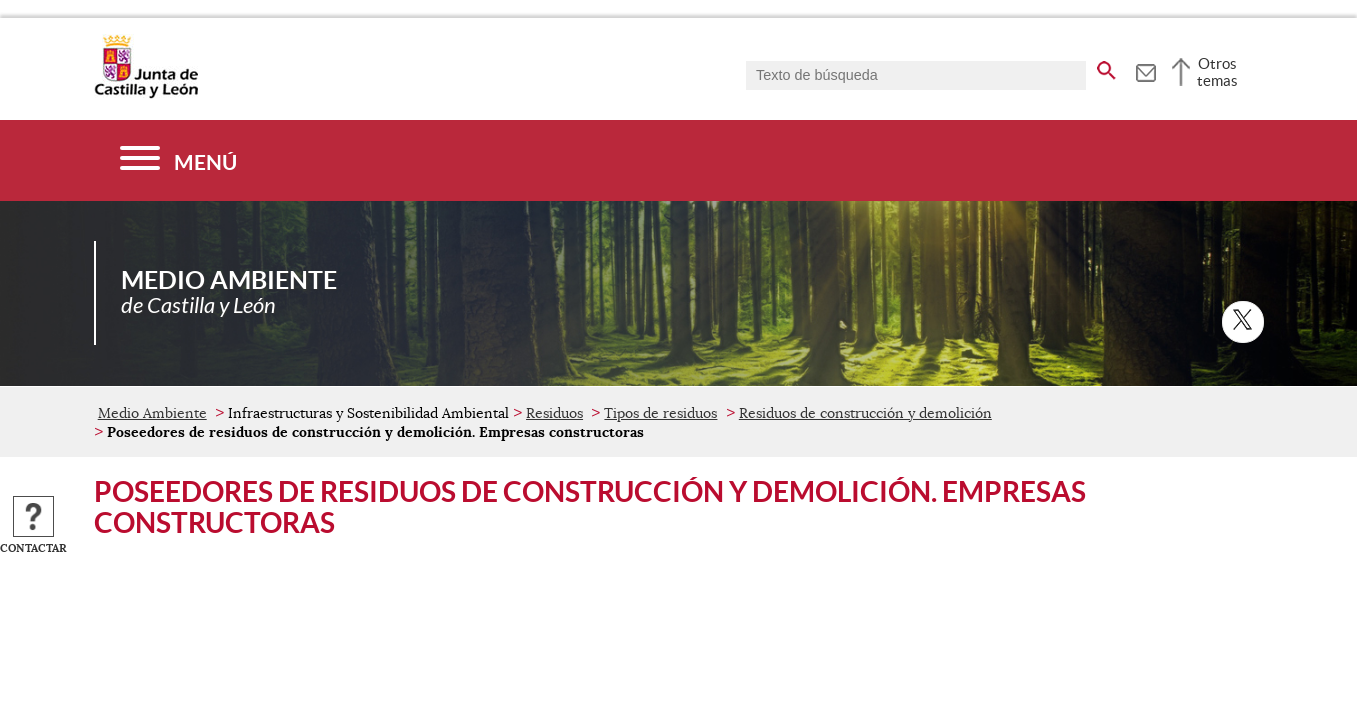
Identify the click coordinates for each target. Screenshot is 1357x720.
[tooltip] (1145, 70)
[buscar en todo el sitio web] (1106, 67)
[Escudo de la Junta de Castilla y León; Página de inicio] (146, 94)
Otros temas (1217, 72)
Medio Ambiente (152, 413)
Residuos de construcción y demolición (865, 413)
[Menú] (178, 160)
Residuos (554, 413)
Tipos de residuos (660, 413)
